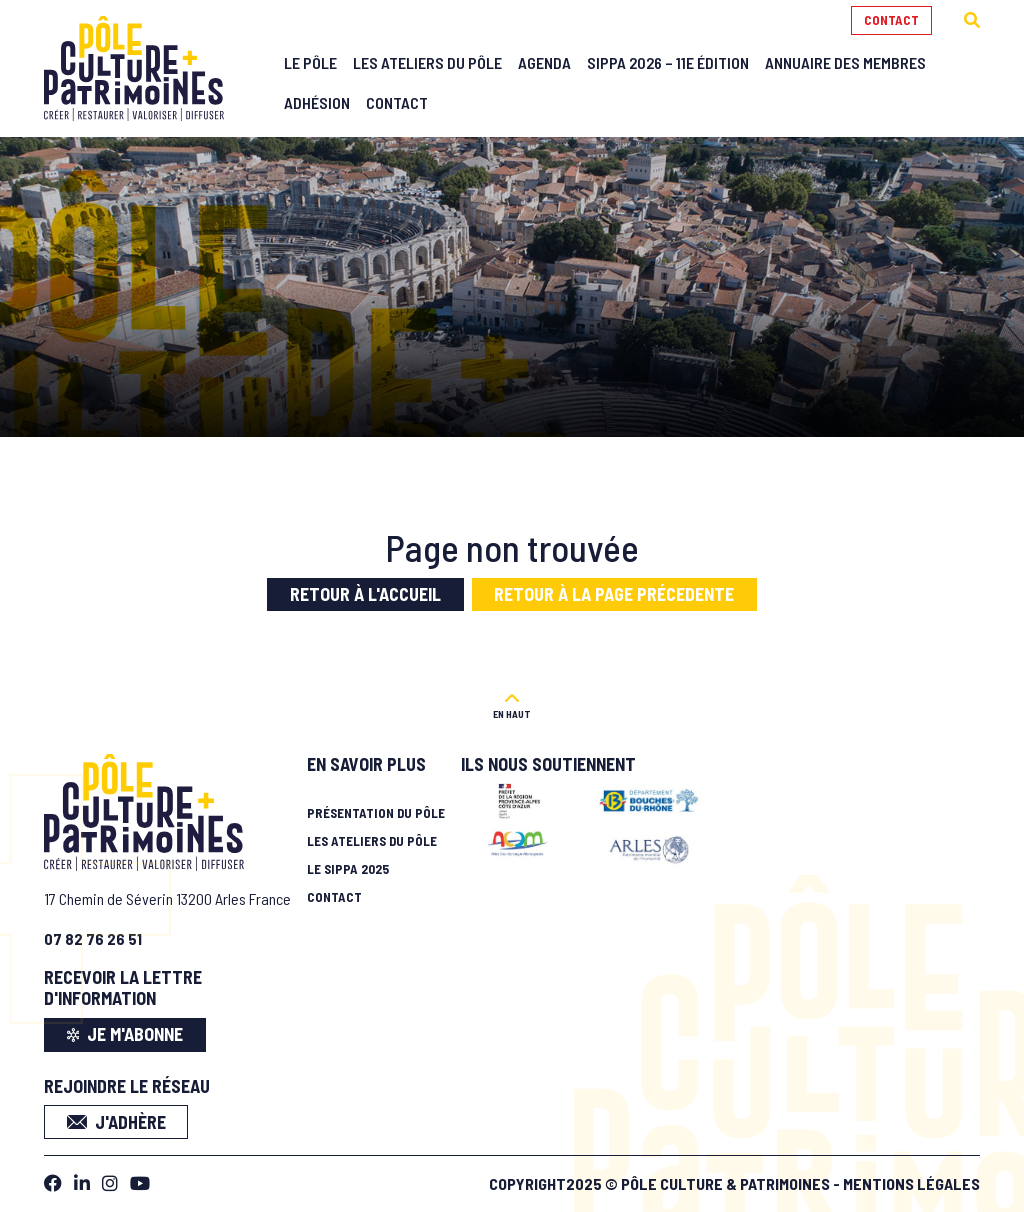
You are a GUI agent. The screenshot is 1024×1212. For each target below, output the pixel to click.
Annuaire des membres (845, 62)
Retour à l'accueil (365, 594)
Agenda (544, 62)
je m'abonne (125, 1029)
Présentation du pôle (376, 807)
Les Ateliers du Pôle (427, 62)
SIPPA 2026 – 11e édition (668, 62)
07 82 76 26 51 (93, 932)
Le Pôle (310, 62)
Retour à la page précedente (614, 594)
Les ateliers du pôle (372, 835)
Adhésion (317, 102)
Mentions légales (911, 1178)
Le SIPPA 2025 (348, 863)
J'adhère (116, 1116)
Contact (891, 20)
